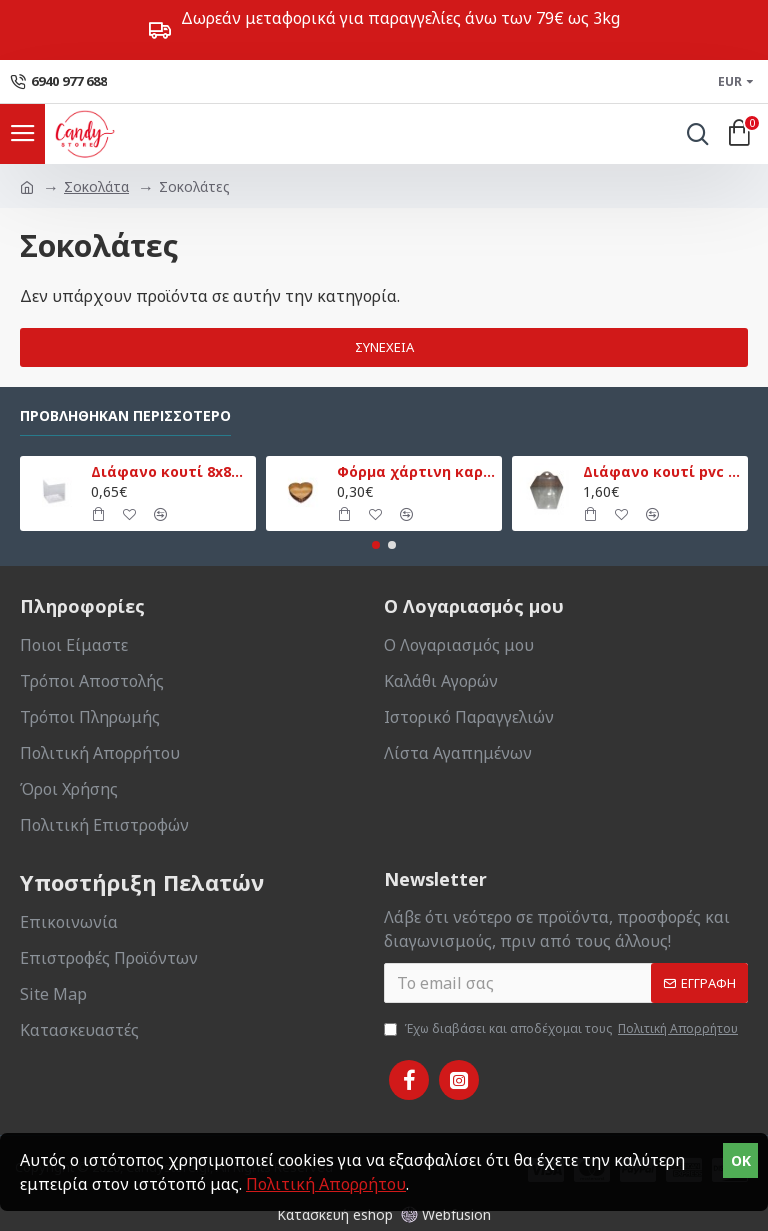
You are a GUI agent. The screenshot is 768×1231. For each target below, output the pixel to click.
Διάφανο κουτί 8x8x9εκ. (170, 472)
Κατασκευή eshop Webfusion (384, 1214)
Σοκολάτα (96, 186)
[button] (376, 545)
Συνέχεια (384, 347)
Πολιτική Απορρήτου (326, 1184)
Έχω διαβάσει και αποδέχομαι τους (562, 1029)
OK (741, 1160)
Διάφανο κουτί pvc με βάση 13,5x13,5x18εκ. (662, 472)
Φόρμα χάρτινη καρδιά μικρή (416, 472)
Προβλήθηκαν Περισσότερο (125, 416)
